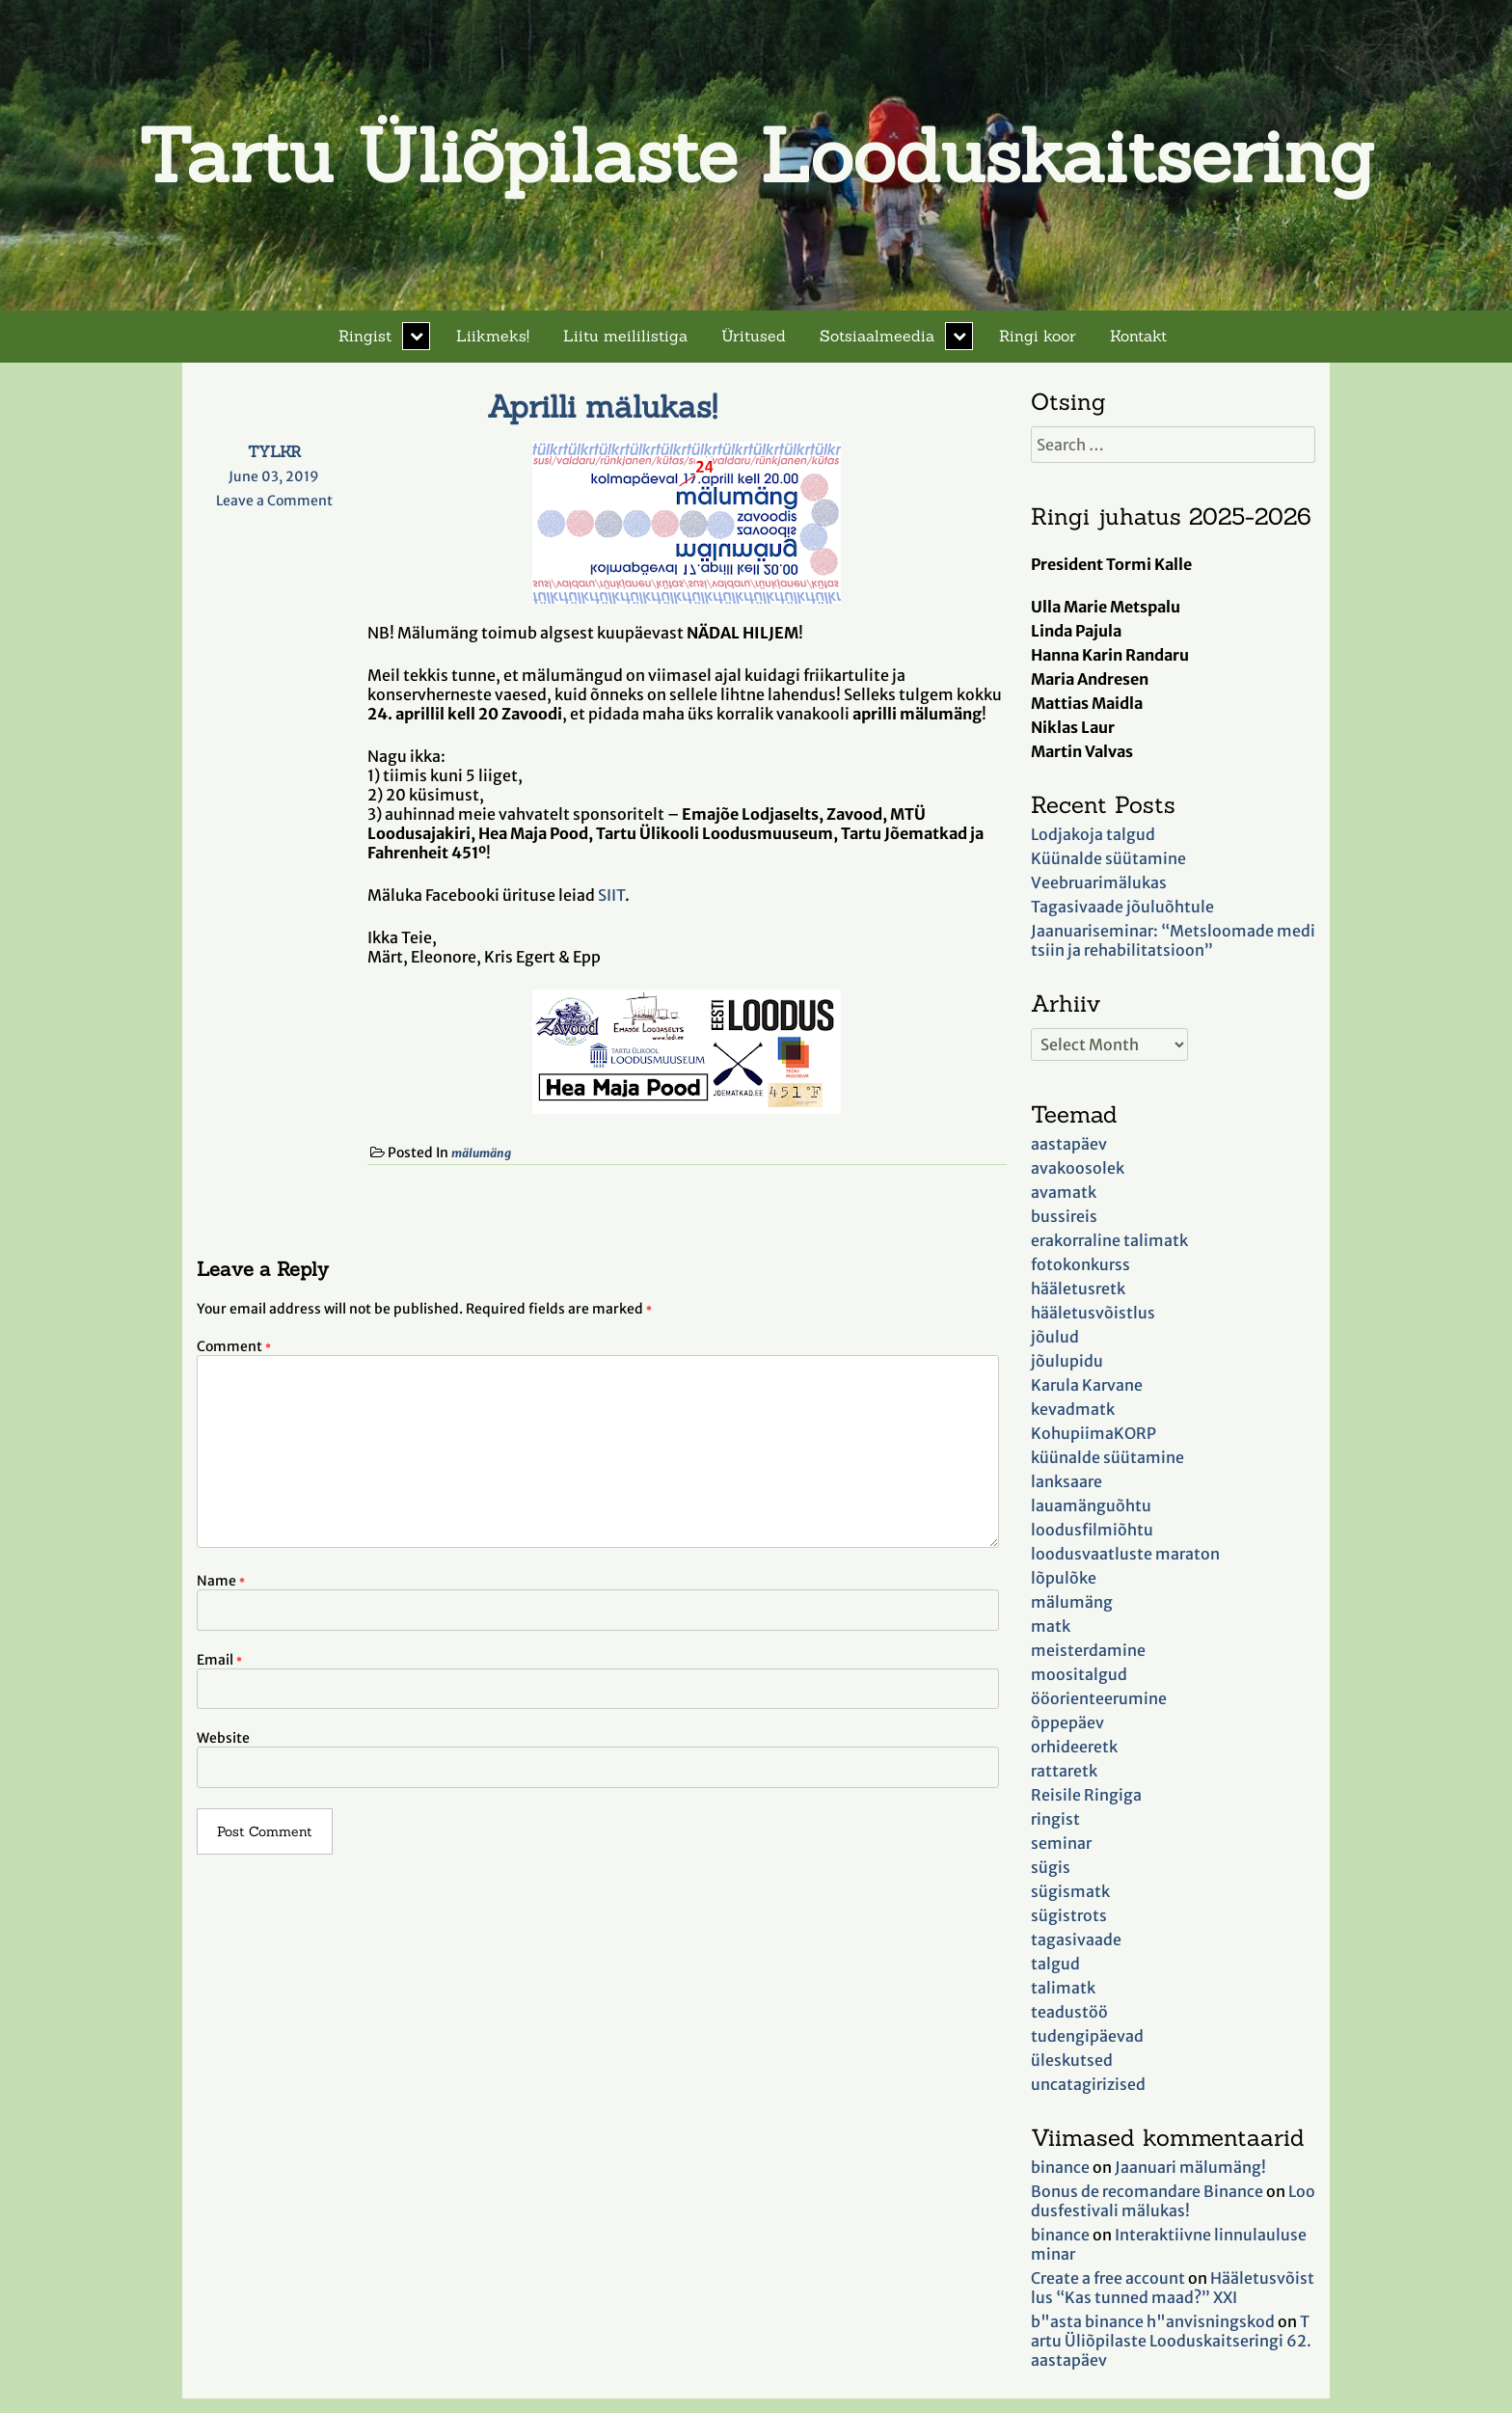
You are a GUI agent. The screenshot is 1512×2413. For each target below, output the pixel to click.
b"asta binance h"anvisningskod (1153, 2321)
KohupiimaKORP (1093, 1433)
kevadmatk (1073, 1409)
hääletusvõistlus (1093, 1312)
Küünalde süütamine (1108, 858)
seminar (1061, 1843)
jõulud (1055, 1336)
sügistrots (1069, 1915)
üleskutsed (1072, 2060)
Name (221, 1580)
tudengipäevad (1087, 2036)
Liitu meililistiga (625, 335)
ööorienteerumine (1099, 1698)
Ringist (365, 335)
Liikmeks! (492, 335)
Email (219, 1659)
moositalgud (1079, 1674)
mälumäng (481, 1153)
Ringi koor (1037, 335)
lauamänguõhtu (1091, 1505)
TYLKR (274, 451)
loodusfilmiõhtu (1092, 1529)
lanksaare (1066, 1481)
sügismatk (1070, 1891)
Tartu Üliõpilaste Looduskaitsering (756, 155)
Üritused (753, 335)
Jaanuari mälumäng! (1190, 2167)
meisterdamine (1088, 1650)
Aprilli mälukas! (602, 406)
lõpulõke (1063, 1577)
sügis (1050, 1867)
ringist (1055, 1819)
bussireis (1064, 1216)
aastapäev (1069, 1143)
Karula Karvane (1087, 1385)
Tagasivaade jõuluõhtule (1122, 906)
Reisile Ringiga (1086, 1794)
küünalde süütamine (1107, 1457)
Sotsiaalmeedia (877, 335)
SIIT (611, 895)
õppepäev (1067, 1722)
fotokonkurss (1080, 1264)
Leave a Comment (274, 500)
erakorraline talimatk (1109, 1240)
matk (1050, 1626)
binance (1060, 2167)
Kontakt (1138, 335)
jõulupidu (1067, 1360)
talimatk (1063, 1987)
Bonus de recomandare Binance (1147, 2191)
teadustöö (1069, 2011)
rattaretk (1064, 1770)
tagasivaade (1076, 1939)
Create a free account (1108, 2278)
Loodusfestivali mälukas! (1173, 2201)
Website (223, 1738)
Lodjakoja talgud (1093, 834)
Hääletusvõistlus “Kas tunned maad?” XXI (1172, 2287)
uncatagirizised (1088, 2084)
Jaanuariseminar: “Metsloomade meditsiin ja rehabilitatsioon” (1173, 940)
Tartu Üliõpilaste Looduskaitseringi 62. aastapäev (1171, 2341)
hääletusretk (1078, 1288)
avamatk (1063, 1192)
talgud (1055, 1963)
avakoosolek (1077, 1168)
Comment (234, 1346)
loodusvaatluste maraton (1125, 1553)
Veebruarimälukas (1099, 882)
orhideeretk (1074, 1746)
